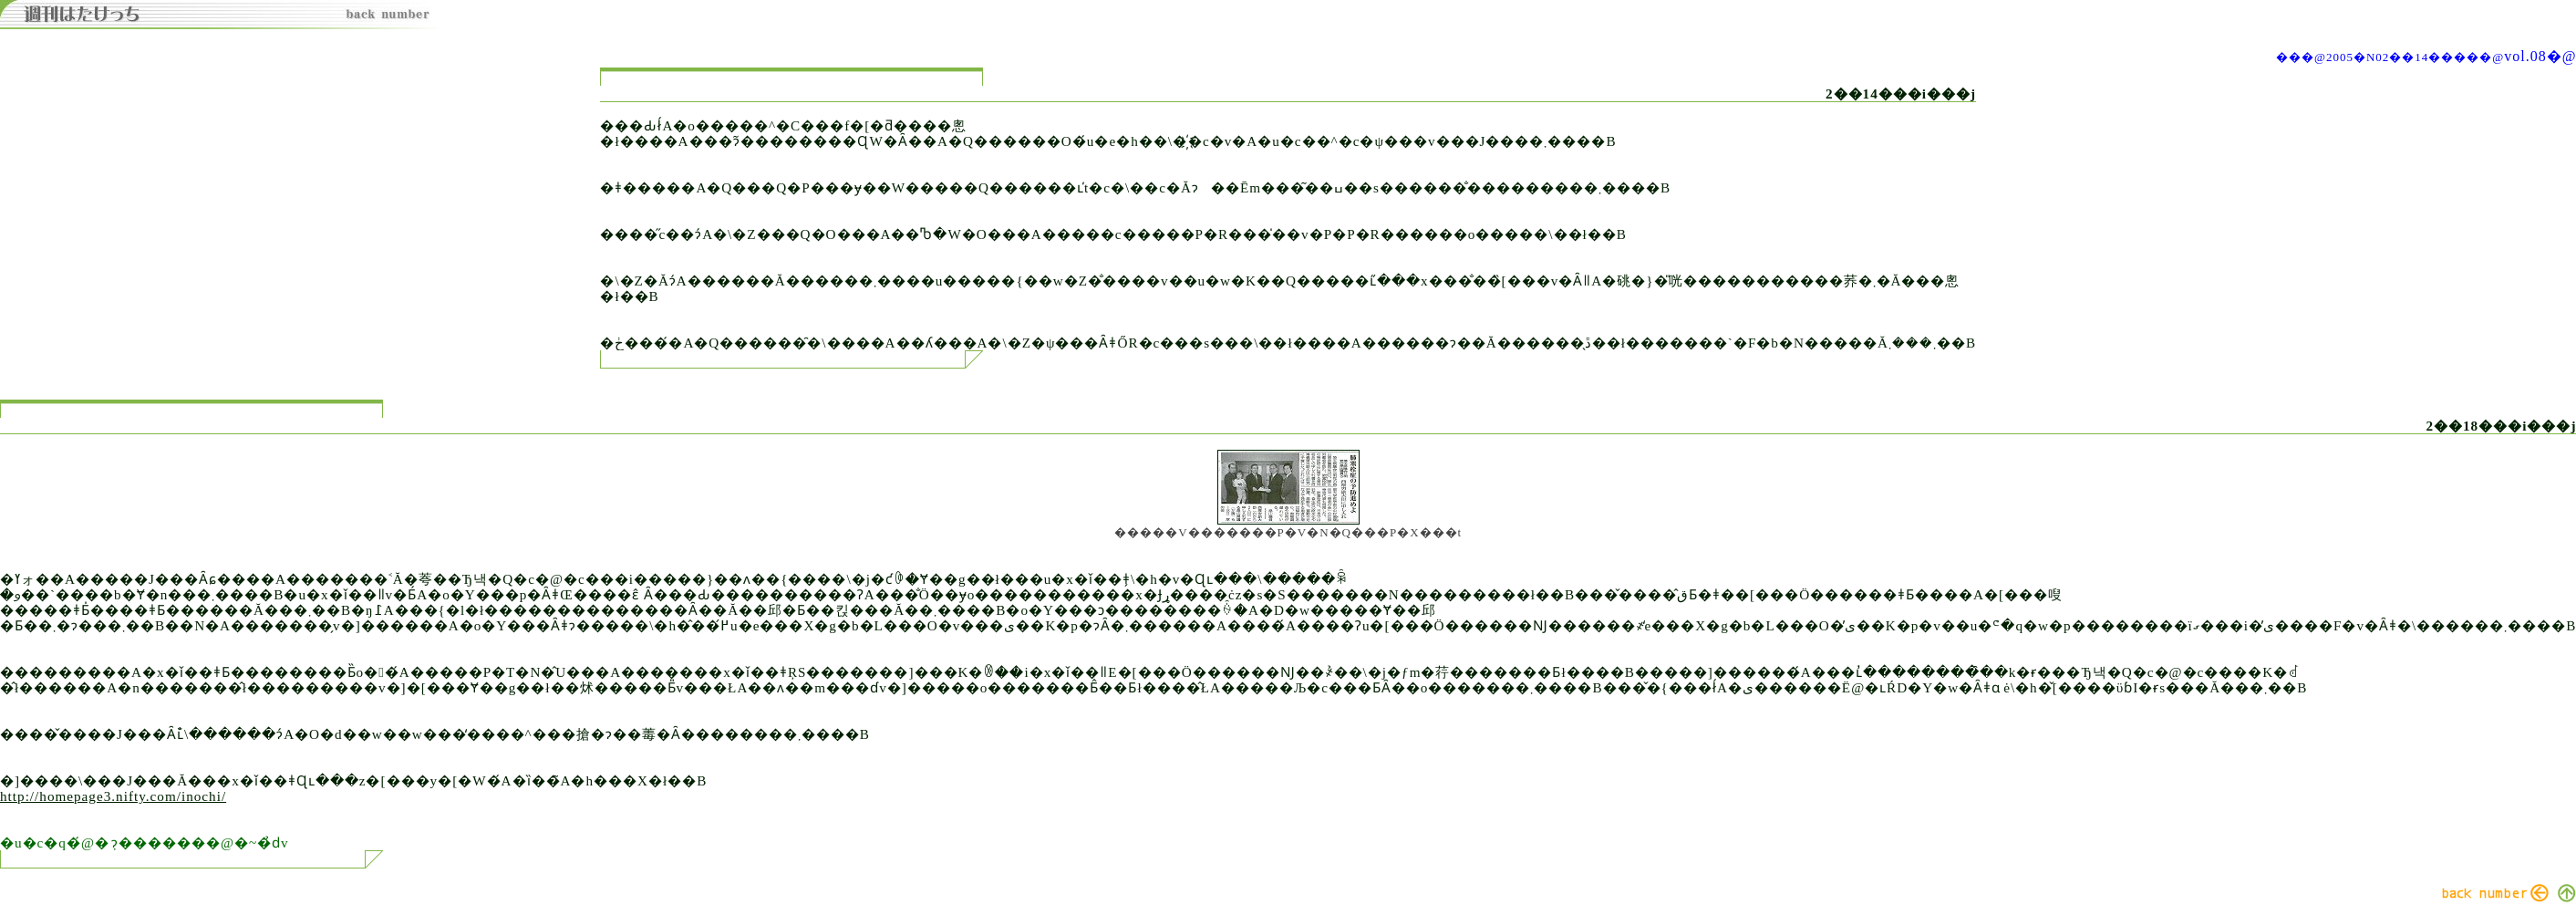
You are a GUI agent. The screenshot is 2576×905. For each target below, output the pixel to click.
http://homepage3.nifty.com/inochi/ (113, 796)
